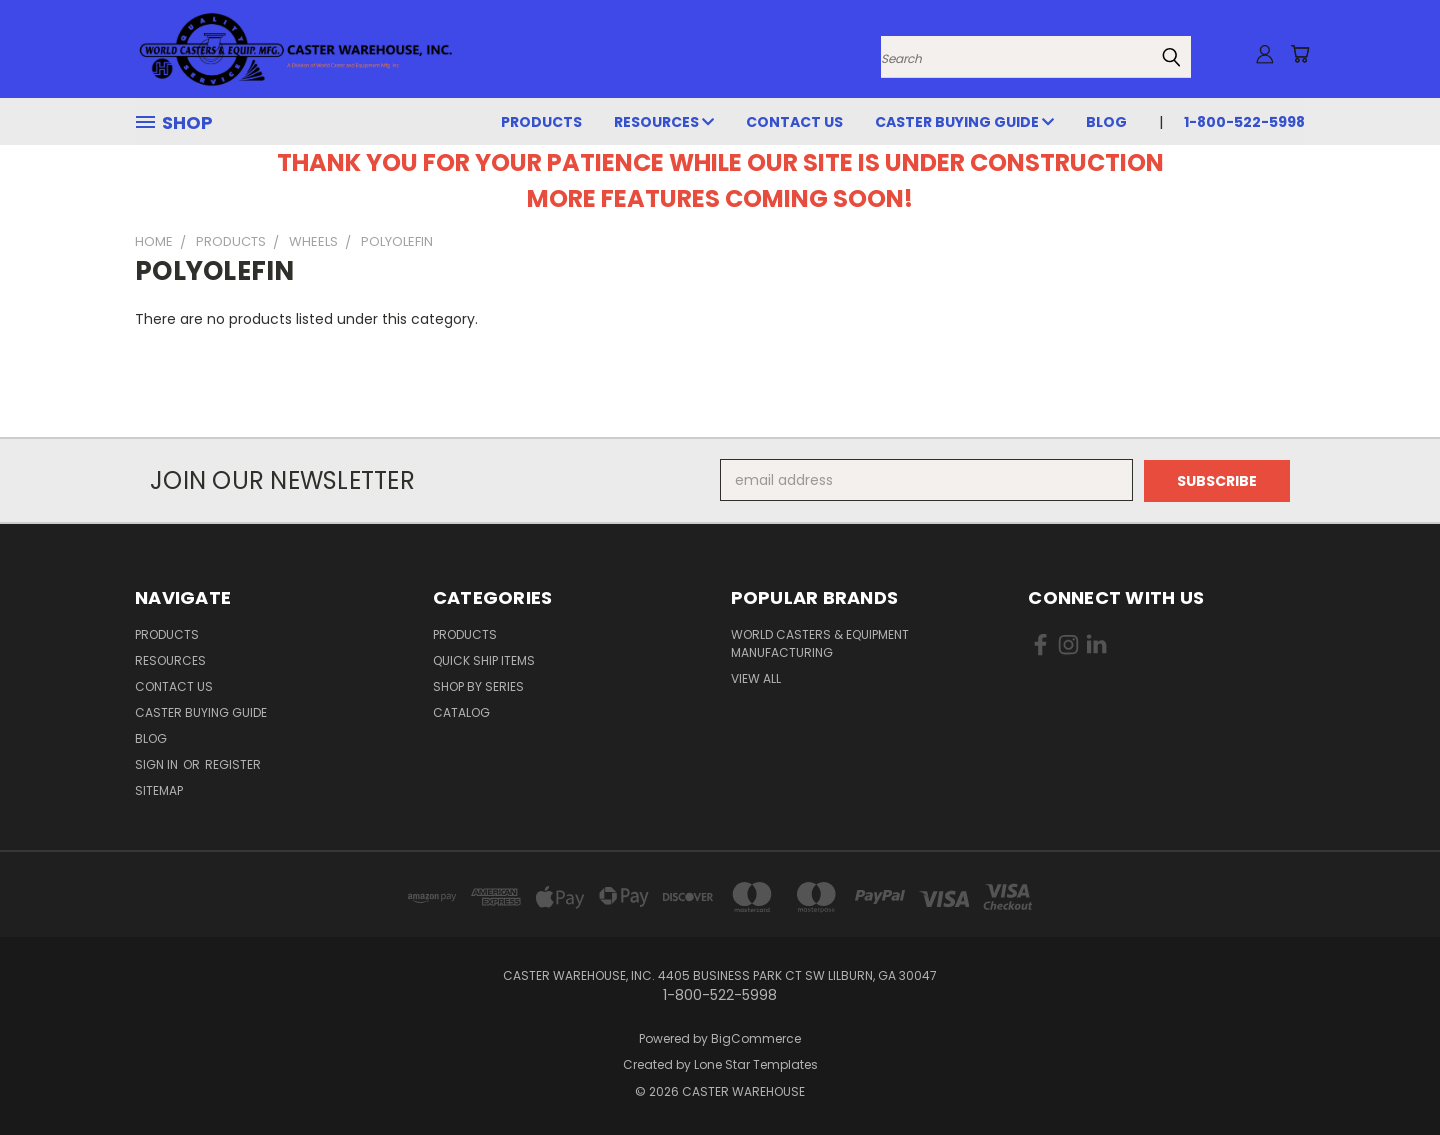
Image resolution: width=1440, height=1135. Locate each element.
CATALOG (461, 711)
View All (756, 677)
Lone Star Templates (756, 1064)
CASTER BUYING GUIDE (964, 122)
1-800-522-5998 (1244, 122)
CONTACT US (794, 122)
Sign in (158, 763)
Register (233, 763)
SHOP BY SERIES (478, 685)
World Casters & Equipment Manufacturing (820, 642)
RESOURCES (664, 122)
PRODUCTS (541, 122)
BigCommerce (756, 1037)
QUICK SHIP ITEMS (484, 659)
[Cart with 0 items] (1300, 54)
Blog (1106, 122)
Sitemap (159, 789)
